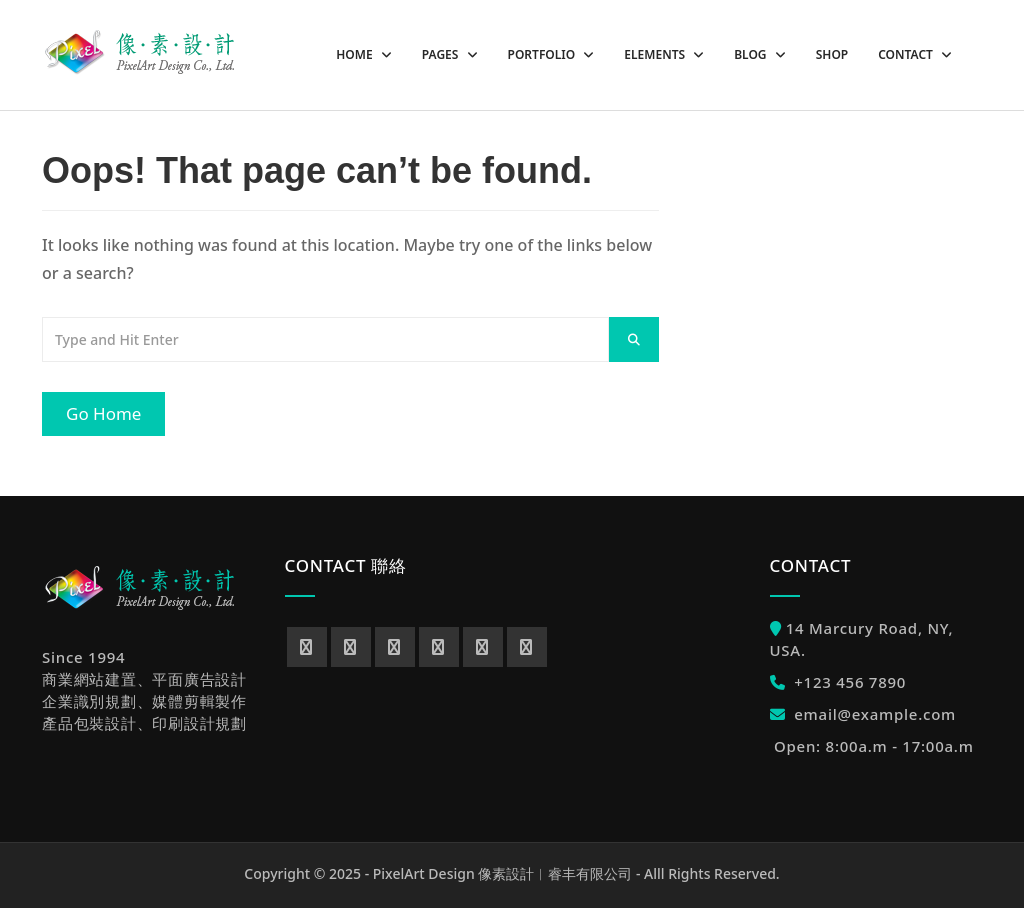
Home (355, 54)
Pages (442, 54)
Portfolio (543, 54)
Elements (656, 54)
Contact (907, 54)
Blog (752, 54)
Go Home (103, 413)
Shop (832, 54)
